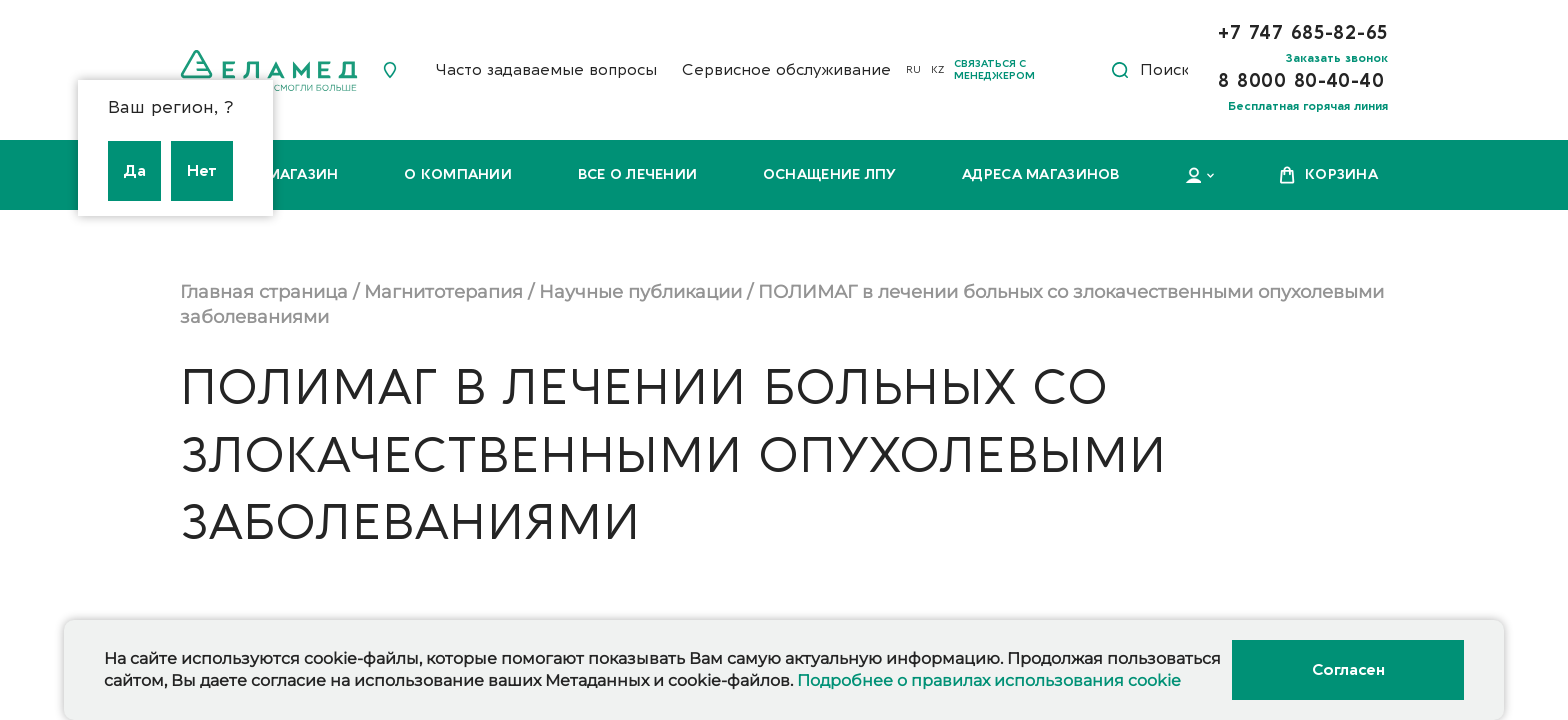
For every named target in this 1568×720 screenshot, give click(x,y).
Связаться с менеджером (994, 70)
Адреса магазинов (1040, 174)
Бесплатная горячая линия (1308, 106)
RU (913, 70)
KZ (937, 70)
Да (134, 171)
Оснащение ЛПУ (830, 174)
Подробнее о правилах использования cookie (989, 680)
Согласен (1348, 670)
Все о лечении (638, 174)
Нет (202, 171)
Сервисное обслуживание (786, 70)
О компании (458, 174)
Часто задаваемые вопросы (546, 70)
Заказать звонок (1337, 58)
